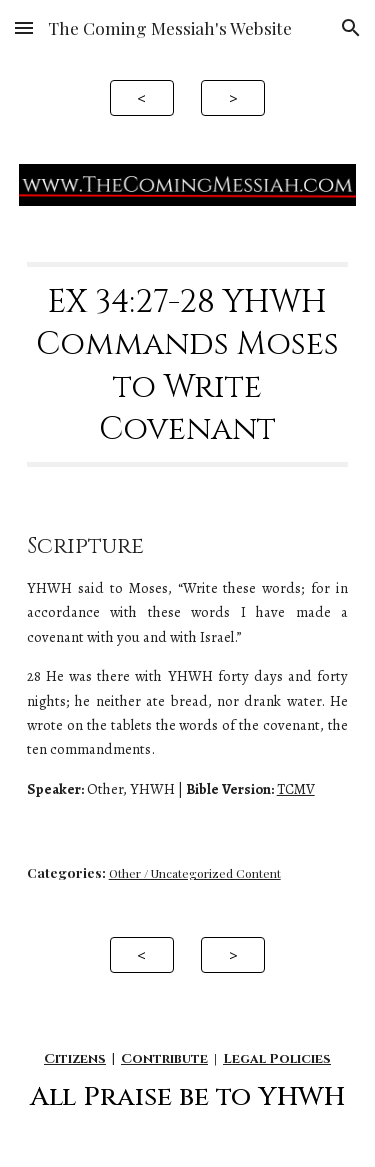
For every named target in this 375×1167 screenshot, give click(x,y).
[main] (188, 365)
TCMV (296, 789)
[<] (142, 97)
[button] (24, 27)
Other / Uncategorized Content (195, 873)
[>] (233, 97)
